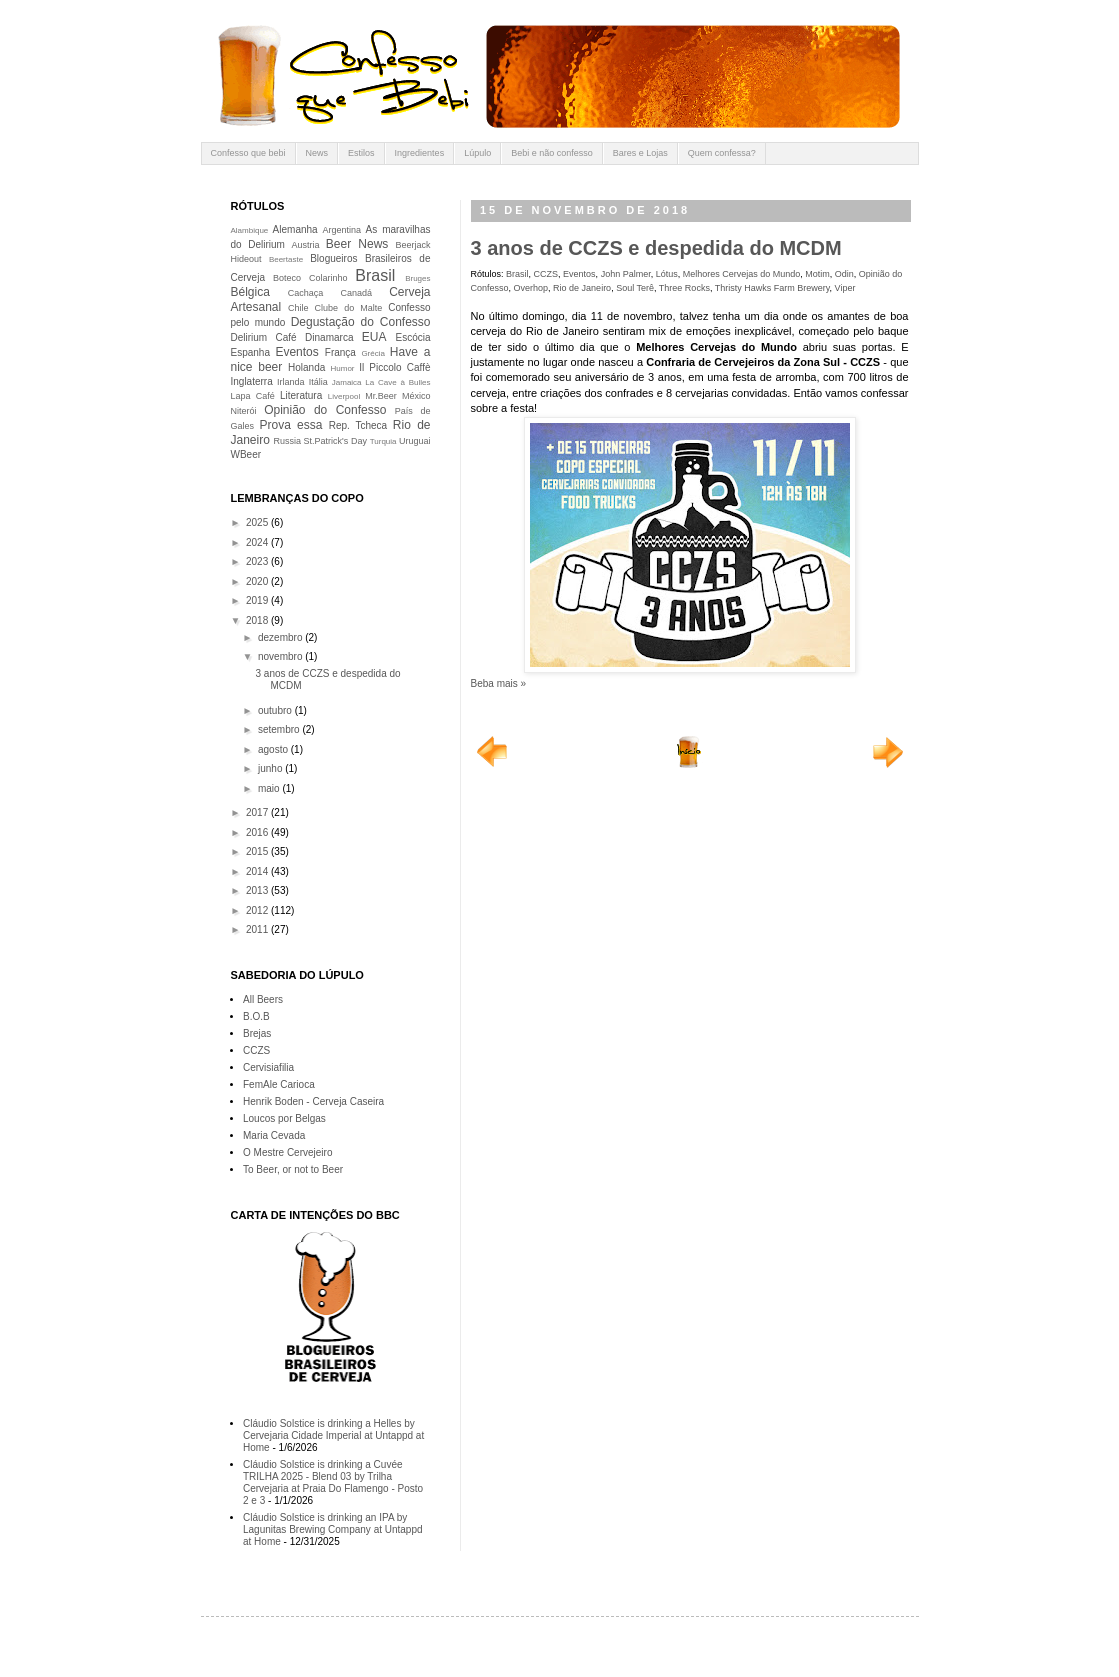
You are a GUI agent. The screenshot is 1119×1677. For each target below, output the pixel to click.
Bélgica (250, 292)
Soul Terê (635, 288)
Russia (287, 441)
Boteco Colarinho (310, 278)
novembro (281, 656)
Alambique (250, 230)
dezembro (281, 637)
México (416, 396)
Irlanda (291, 382)
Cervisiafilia (268, 1067)
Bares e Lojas (640, 153)
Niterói (244, 411)
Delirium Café (264, 337)
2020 (258, 581)
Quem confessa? (722, 153)
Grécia (373, 353)
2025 (258, 522)
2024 (258, 542)
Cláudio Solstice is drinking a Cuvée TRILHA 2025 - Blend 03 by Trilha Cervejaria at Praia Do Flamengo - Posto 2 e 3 (333, 1482)
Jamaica (347, 382)
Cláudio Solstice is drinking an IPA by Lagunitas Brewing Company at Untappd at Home (333, 1529)
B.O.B (256, 1016)
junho (271, 768)
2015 (258, 851)
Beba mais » (499, 683)
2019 (258, 600)
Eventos (579, 274)
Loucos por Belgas (284, 1118)
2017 (258, 812)
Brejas (257, 1033)
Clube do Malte (349, 308)
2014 (258, 871)
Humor (343, 368)
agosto (274, 749)
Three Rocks (684, 288)
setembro (280, 729)
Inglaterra (252, 381)
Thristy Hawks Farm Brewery (772, 288)
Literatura (301, 395)
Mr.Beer (381, 396)
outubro (276, 710)
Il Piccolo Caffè (394, 367)
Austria (305, 245)
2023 (258, 561)
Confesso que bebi (248, 153)
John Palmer (626, 274)
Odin (844, 274)
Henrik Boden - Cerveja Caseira (313, 1101)
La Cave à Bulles (397, 382)
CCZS (546, 274)
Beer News (357, 244)
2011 (258, 929)
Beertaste (286, 259)
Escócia (413, 337)
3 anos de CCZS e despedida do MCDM (656, 248)
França (340, 352)
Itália (318, 382)
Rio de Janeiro (582, 288)
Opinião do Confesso (325, 410)
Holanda (306, 367)
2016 (258, 832)
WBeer (246, 454)
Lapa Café (253, 396)
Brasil (517, 274)
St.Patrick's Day (335, 441)
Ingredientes (420, 153)
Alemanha (295, 229)
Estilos (361, 153)
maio (270, 788)
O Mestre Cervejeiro (287, 1152)
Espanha (250, 352)
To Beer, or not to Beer (293, 1169)
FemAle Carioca (279, 1084)
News (317, 153)
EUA (374, 337)
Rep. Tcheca (358, 425)
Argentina (342, 230)
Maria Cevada (274, 1135)
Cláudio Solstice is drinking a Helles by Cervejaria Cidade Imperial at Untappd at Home (333, 1435)
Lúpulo (477, 153)
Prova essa (290, 425)
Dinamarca (329, 337)
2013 (258, 890)
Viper (845, 288)
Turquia (383, 441)
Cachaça (306, 293)
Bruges (417, 278)
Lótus (667, 274)
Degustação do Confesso (361, 322)
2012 (258, 910)
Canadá (356, 293)
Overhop (531, 288)
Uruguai (415, 441)
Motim (817, 274)
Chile (298, 308)
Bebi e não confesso (552, 153)
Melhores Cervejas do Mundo (742, 274)
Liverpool (344, 396)
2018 (258, 620)
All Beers (263, 999)
